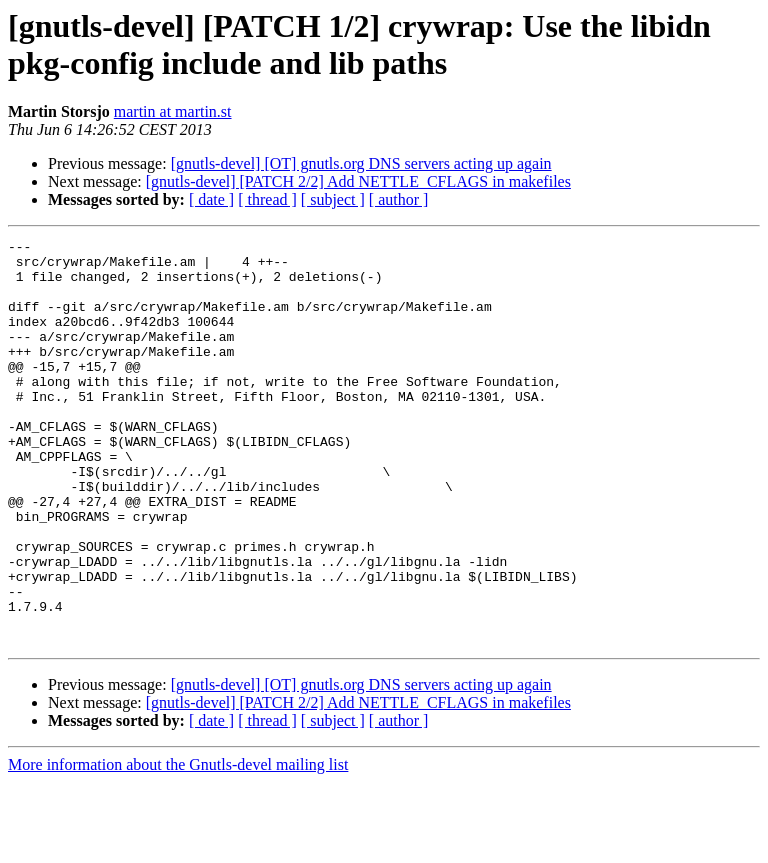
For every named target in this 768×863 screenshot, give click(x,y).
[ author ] (399, 199)
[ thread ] (267, 199)
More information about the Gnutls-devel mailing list (178, 845)
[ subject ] (333, 199)
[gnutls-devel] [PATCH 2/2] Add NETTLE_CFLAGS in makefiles (358, 181)
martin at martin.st (173, 111)
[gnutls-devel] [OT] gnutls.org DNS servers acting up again (361, 163)
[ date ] (211, 199)
